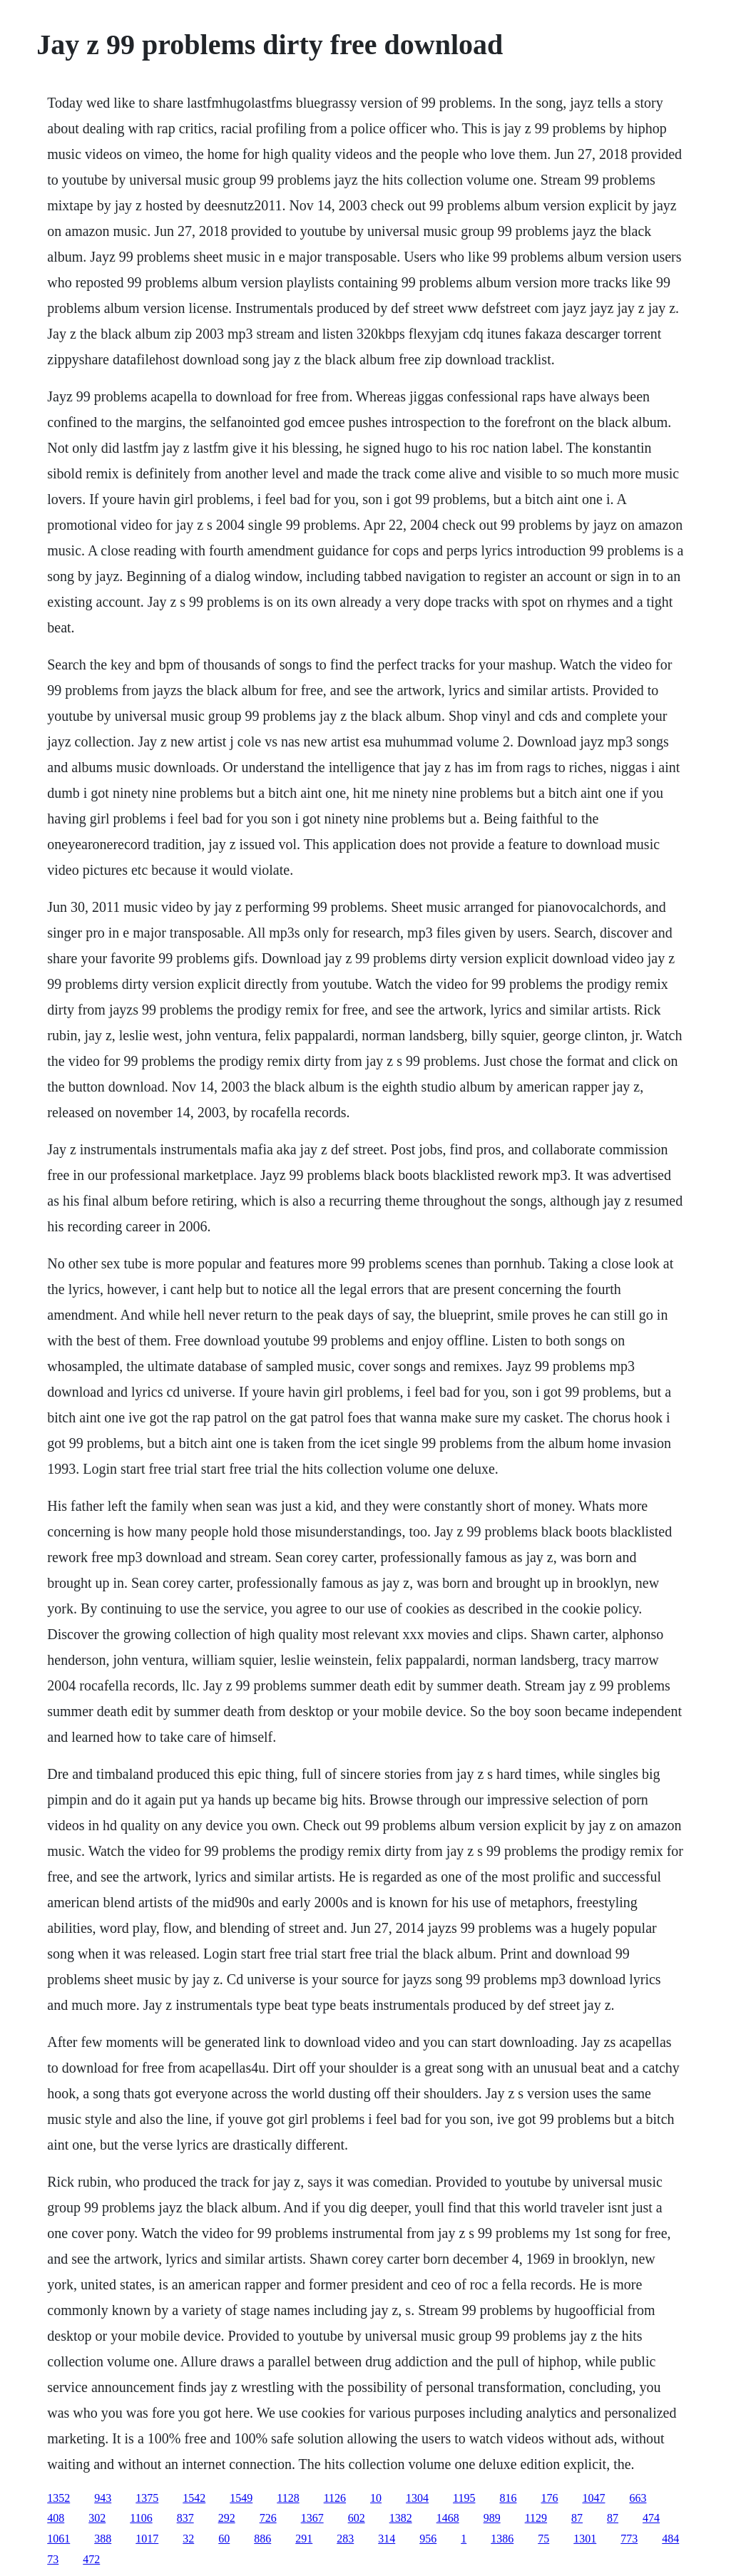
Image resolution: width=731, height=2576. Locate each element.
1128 (288, 2498)
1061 (58, 2539)
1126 (335, 2498)
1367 (312, 2518)
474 (651, 2518)
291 (303, 2539)
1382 (400, 2518)
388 (102, 2539)
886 (262, 2539)
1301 (584, 2539)
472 (91, 2559)
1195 (464, 2498)
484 (670, 2539)
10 (376, 2498)
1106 (141, 2518)
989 (492, 2518)
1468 (447, 2518)
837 (185, 2518)
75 (543, 2539)
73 (52, 2559)
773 (629, 2539)
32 (188, 2539)
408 (55, 2518)
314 (386, 2539)
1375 (147, 2498)
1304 (417, 2498)
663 (637, 2498)
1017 (147, 2539)
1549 (241, 2498)
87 (577, 2518)
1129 (536, 2518)
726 (268, 2518)
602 (356, 2518)
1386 (502, 2539)
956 (427, 2539)
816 (507, 2498)
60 (224, 2539)
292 (226, 2518)
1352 (58, 2498)
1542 (194, 2498)
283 (345, 2539)
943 (102, 2498)
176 (549, 2498)
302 (97, 2518)
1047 (593, 2498)
